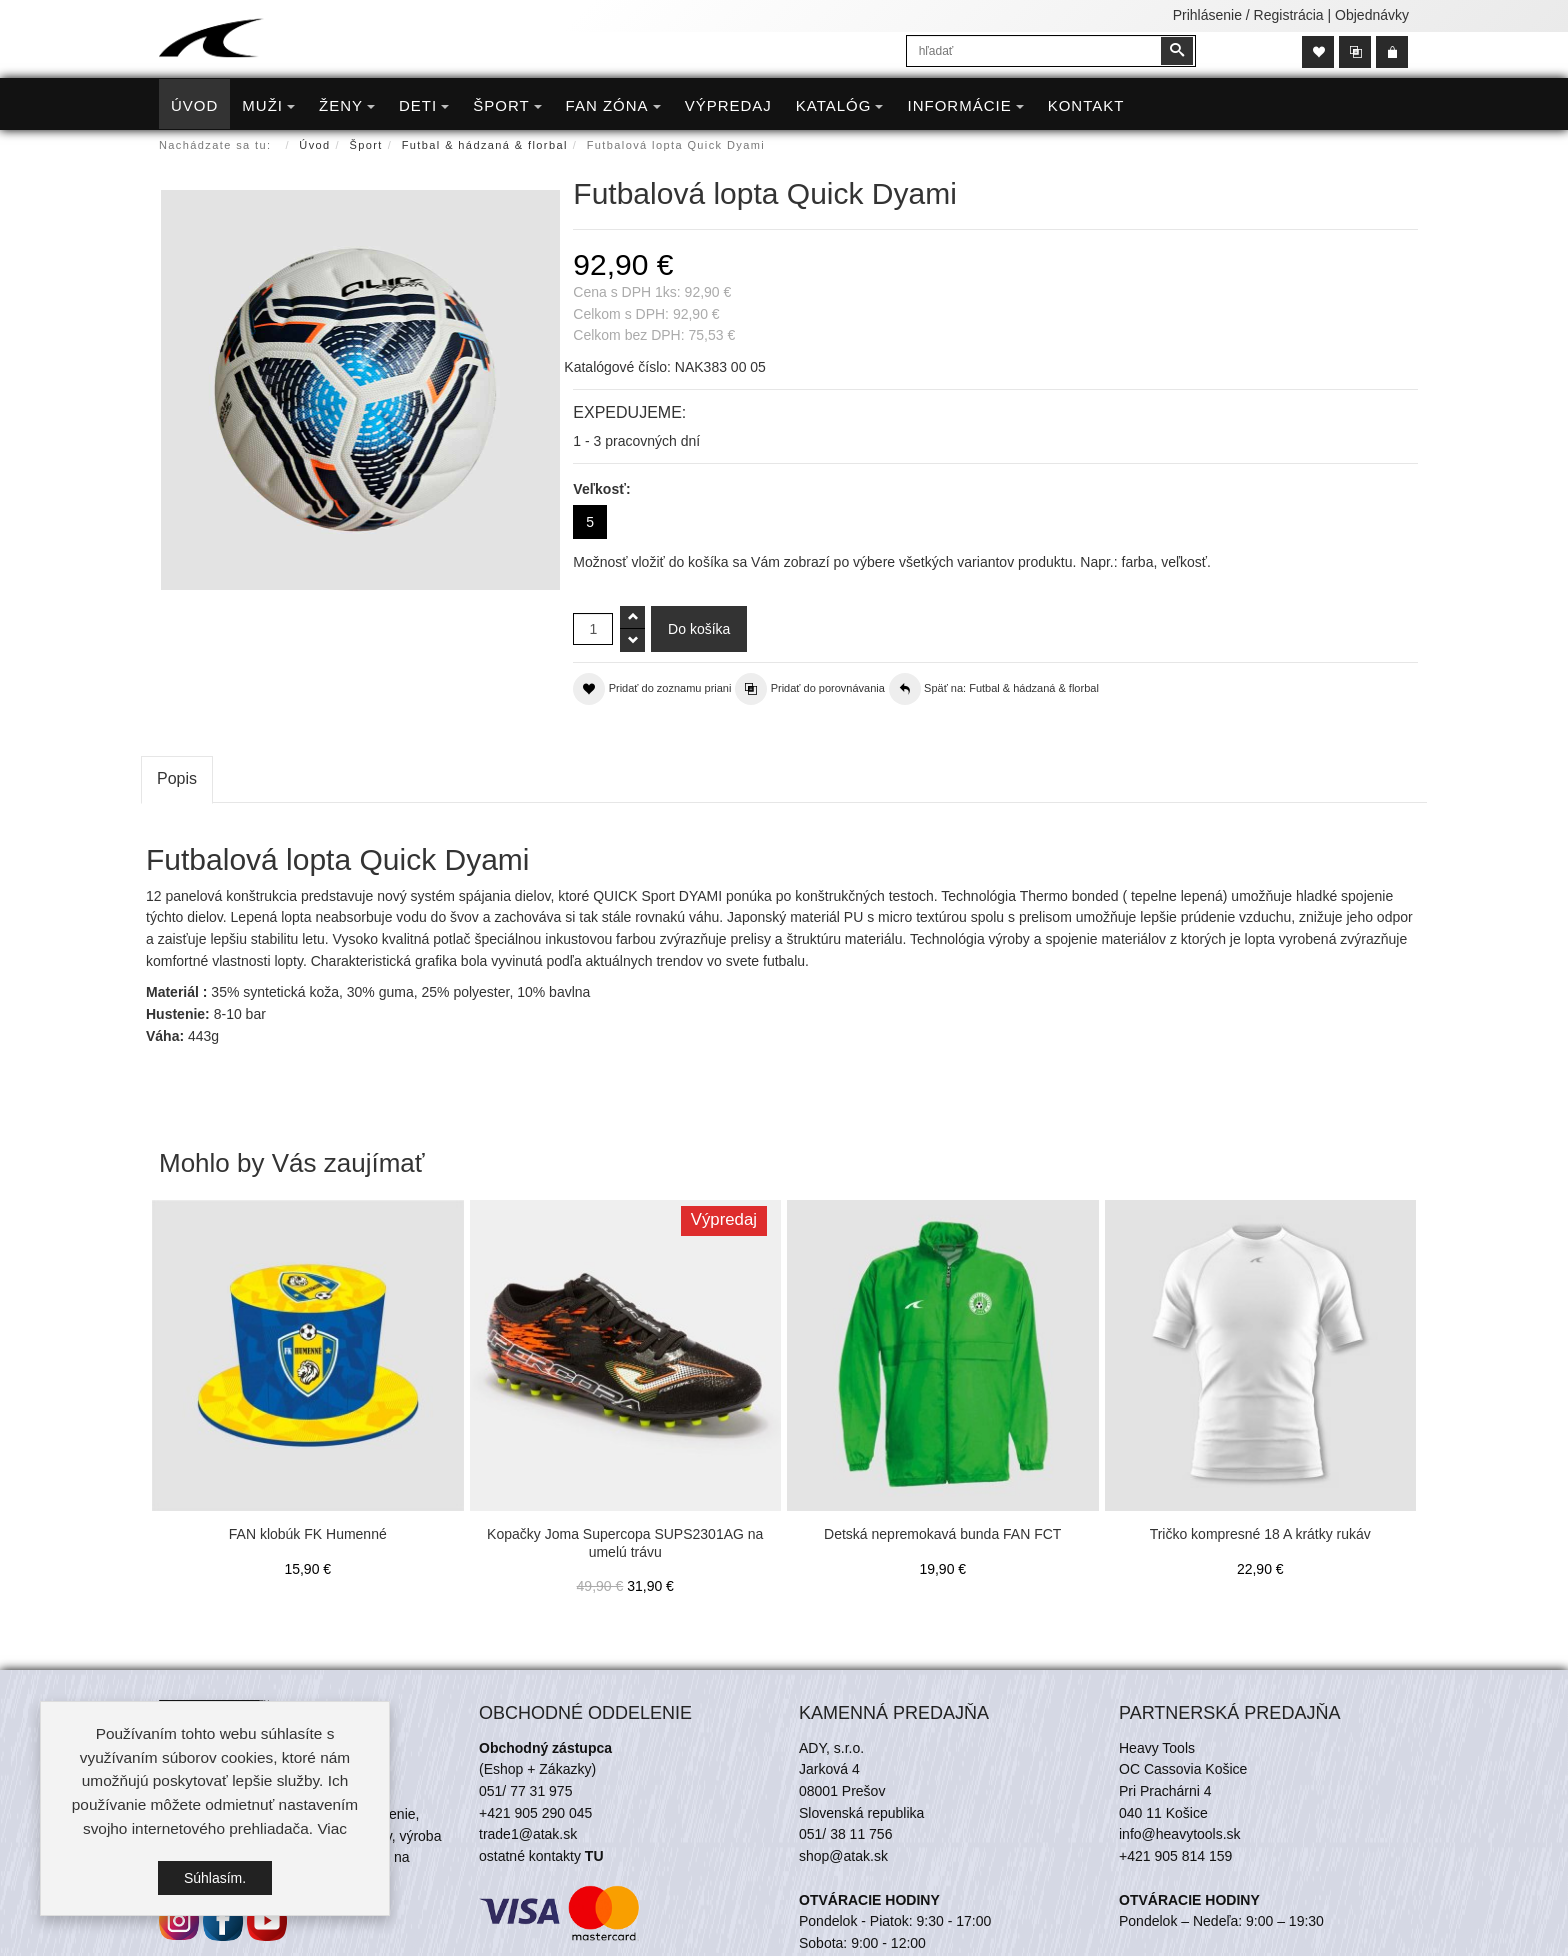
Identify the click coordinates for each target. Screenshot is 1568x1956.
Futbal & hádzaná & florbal (485, 145)
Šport (366, 145)
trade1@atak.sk (528, 1834)
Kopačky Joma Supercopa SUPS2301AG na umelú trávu (625, 1543)
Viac (332, 1828)
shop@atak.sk (843, 1856)
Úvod (314, 145)
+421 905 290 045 (535, 1813)
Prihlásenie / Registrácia (1248, 15)
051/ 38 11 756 (845, 1834)
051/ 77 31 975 (525, 1791)
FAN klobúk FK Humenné (308, 1534)
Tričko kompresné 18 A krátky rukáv (1260, 1534)
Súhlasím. (215, 1878)
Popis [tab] (177, 778)
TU (594, 1856)
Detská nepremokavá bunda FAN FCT (942, 1534)
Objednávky (1372, 15)
